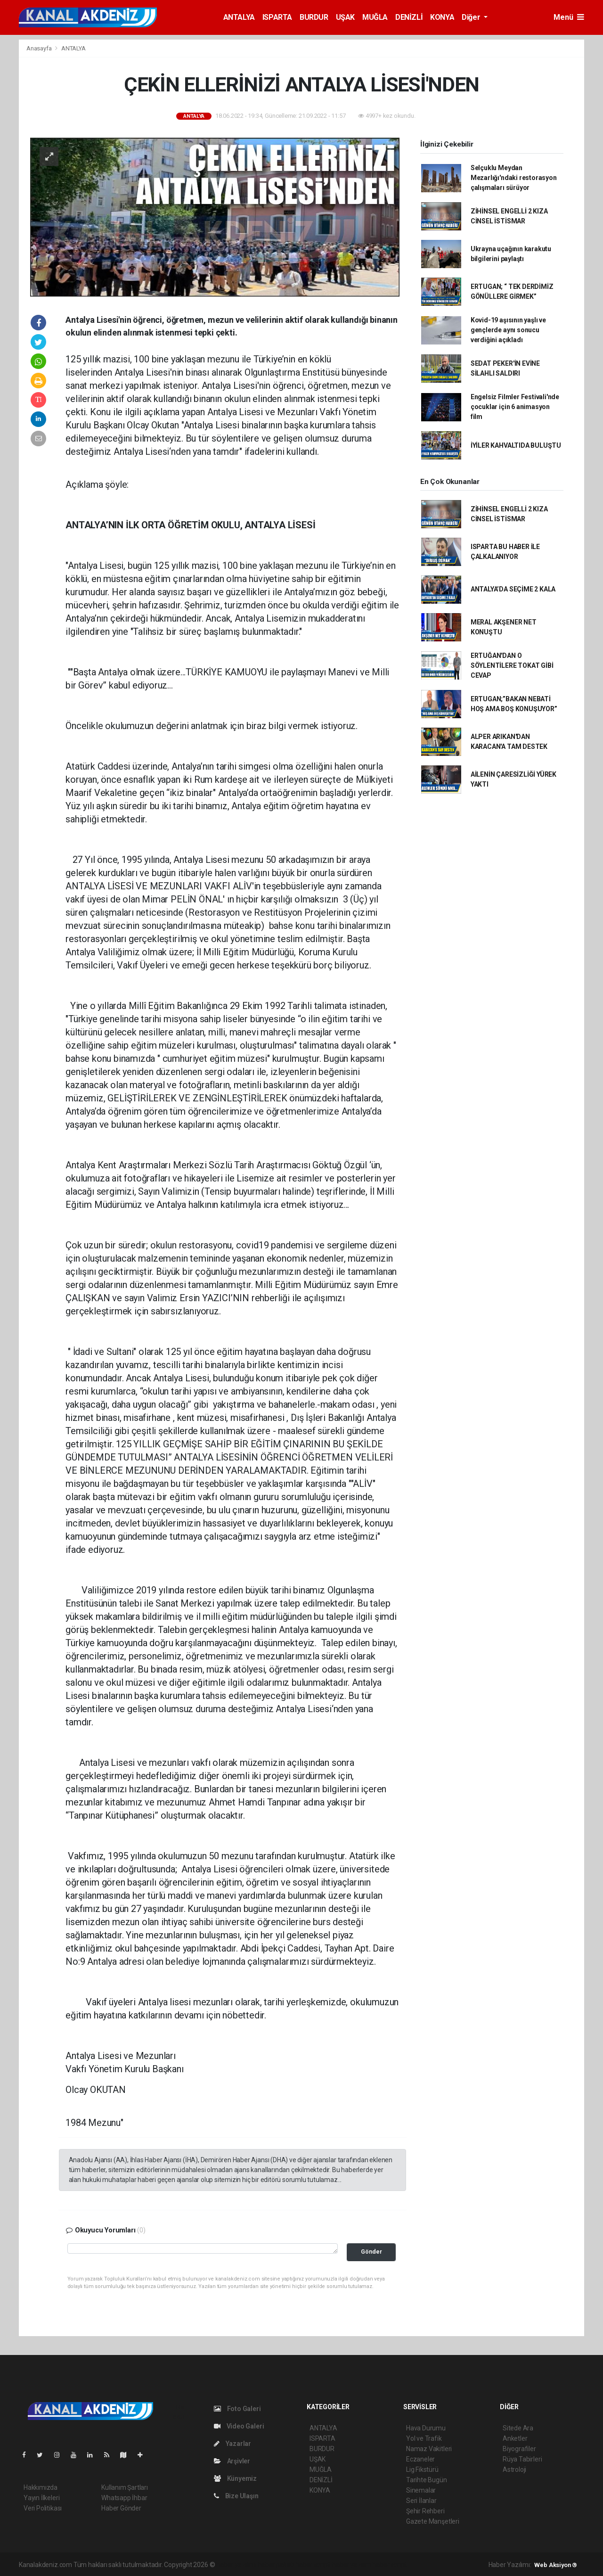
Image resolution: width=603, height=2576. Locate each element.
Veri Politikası (43, 2508)
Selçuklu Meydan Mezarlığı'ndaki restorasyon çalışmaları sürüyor (514, 177)
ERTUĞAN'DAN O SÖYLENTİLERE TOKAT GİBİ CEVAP (512, 665)
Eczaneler (420, 2459)
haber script (389, 2564)
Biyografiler (519, 2449)
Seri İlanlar (421, 2500)
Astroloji (514, 2469)
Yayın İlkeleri (41, 2498)
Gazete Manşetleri (432, 2521)
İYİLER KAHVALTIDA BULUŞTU (516, 445)
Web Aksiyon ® (555, 2564)
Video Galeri (239, 2426)
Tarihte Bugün (426, 2480)
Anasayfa (39, 48)
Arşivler (232, 2461)
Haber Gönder (121, 2508)
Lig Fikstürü (422, 2469)
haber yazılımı (236, 2564)
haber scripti (313, 2564)
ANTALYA (239, 17)
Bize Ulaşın (236, 2496)
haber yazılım (351, 2564)
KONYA (442, 17)
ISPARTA (277, 17)
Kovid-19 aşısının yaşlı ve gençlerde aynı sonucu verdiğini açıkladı (508, 330)
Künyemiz (235, 2478)
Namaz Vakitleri (429, 2449)
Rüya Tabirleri (522, 2459)
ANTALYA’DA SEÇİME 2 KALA (513, 589)
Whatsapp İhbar (124, 2498)
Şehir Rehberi (425, 2511)
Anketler (515, 2438)
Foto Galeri (237, 2408)
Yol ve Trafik (424, 2438)
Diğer (472, 17)
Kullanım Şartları (124, 2487)
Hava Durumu (426, 2428)
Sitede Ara (518, 2428)
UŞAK (345, 17)
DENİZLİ (409, 17)
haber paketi (276, 2564)
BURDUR (314, 17)
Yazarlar (232, 2443)
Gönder (371, 2251)
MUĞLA (375, 17)
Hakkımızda (40, 2487)
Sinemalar (421, 2490)
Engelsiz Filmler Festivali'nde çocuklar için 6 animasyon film (515, 406)
